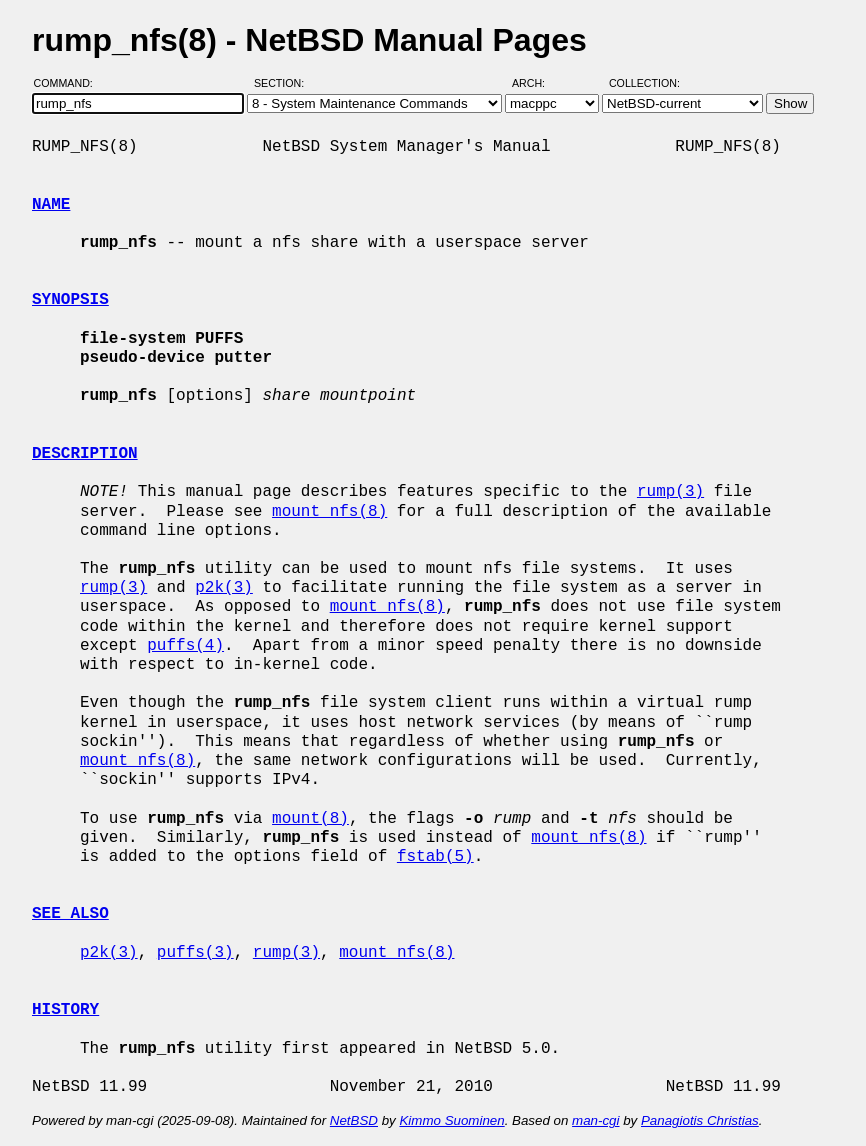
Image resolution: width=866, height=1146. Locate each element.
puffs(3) (195, 953)
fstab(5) (435, 857)
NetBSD (354, 1120)
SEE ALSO (70, 914)
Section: (283, 83)
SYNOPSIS (70, 300)
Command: (69, 83)
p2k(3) (224, 588)
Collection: (644, 83)
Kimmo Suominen (451, 1120)
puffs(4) (185, 646)
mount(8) (310, 819)
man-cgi (595, 1120)
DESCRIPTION (85, 454)
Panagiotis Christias (700, 1120)
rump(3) (670, 492)
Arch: (537, 83)
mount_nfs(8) (329, 512)
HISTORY (65, 1010)
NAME (51, 205)
